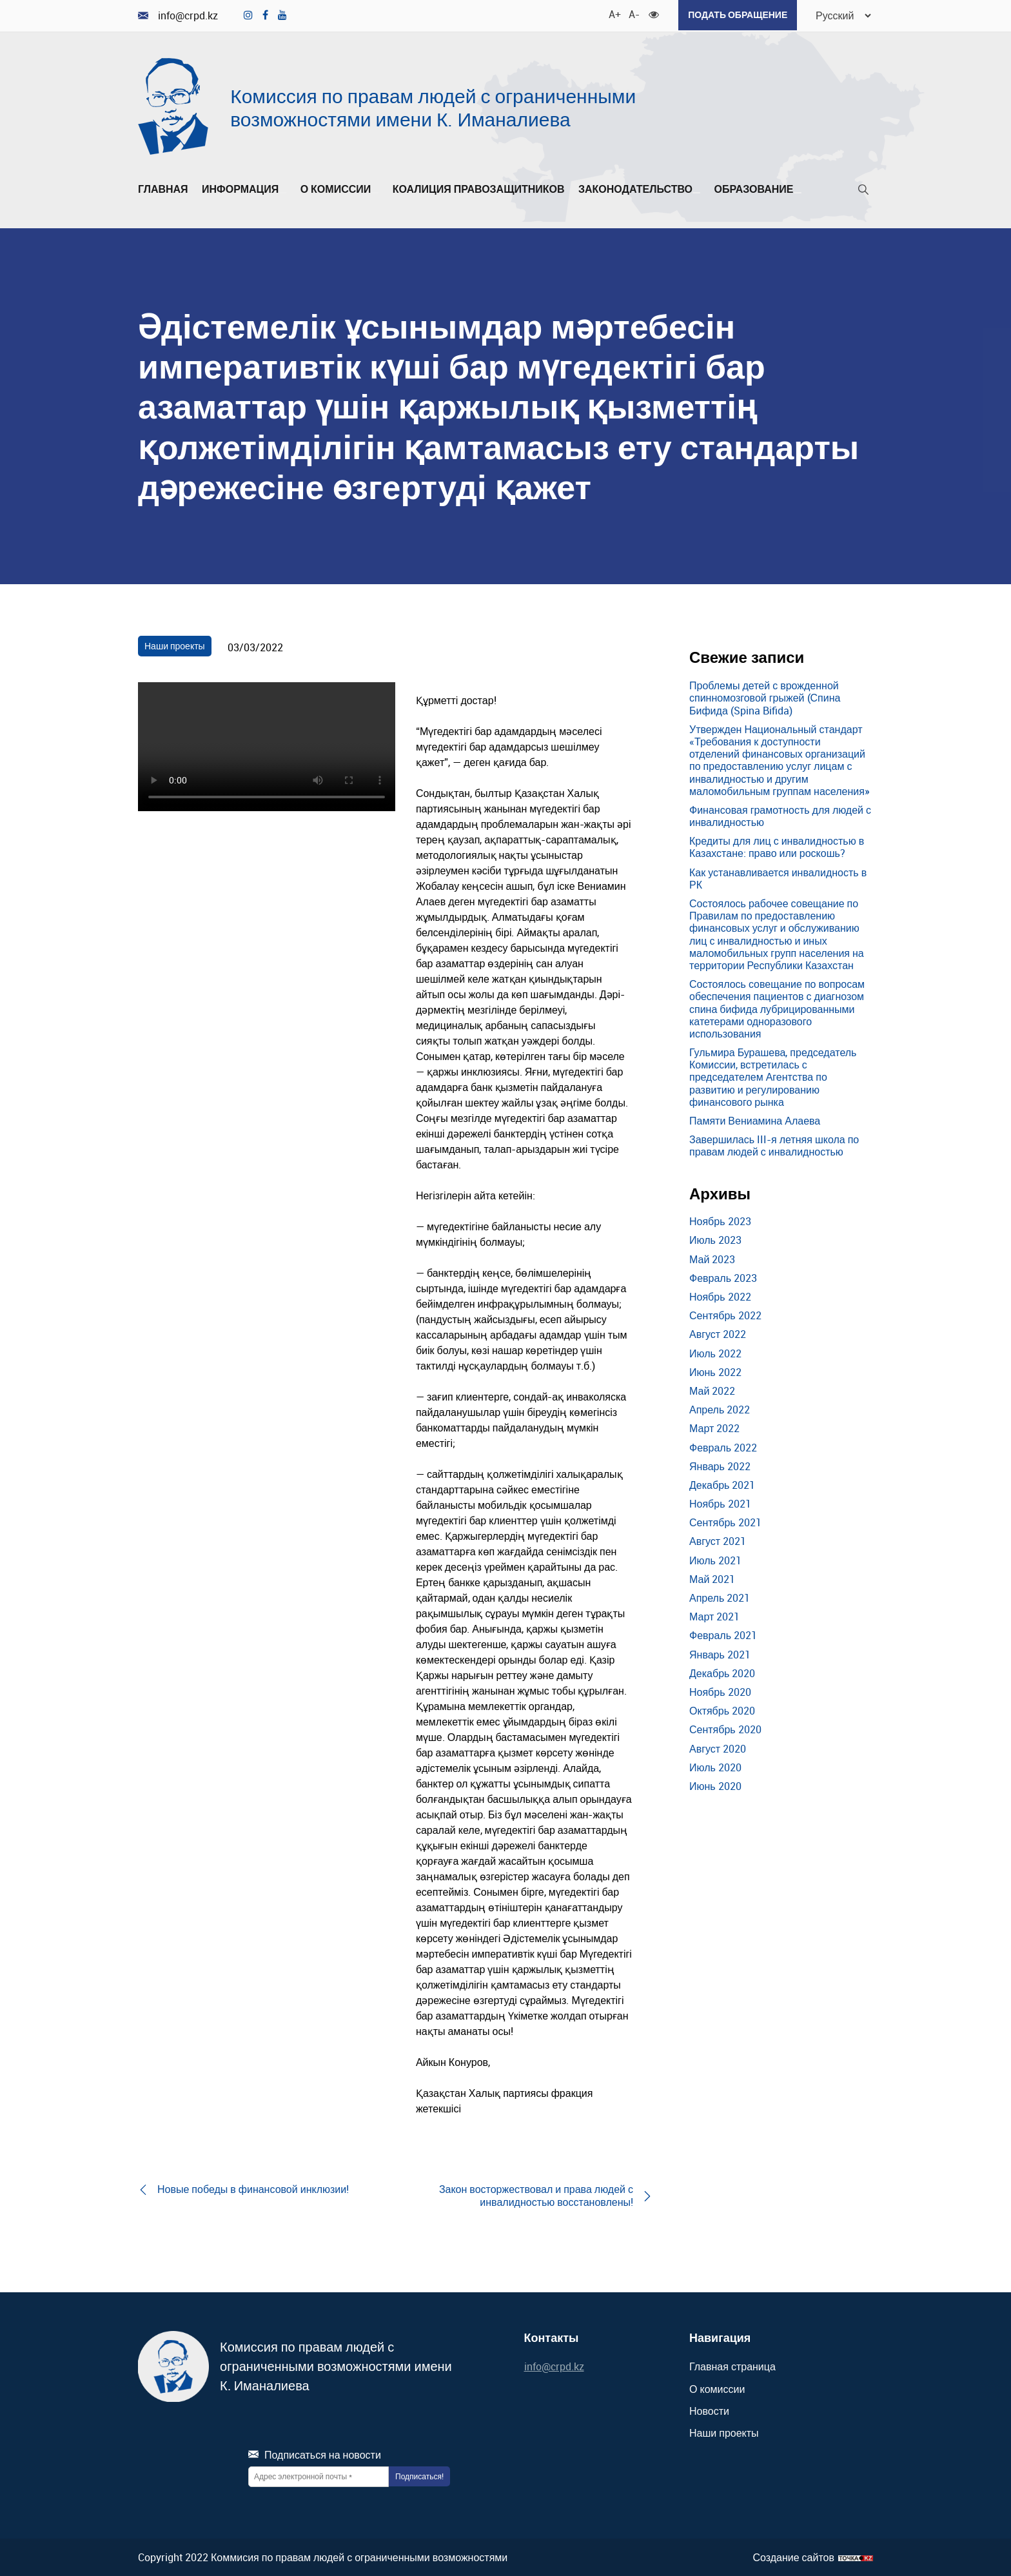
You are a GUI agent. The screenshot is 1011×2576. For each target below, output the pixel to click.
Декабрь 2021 (722, 1484)
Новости (709, 2410)
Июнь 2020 (715, 1785)
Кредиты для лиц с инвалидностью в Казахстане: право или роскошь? (776, 846)
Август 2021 (717, 1540)
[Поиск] (863, 191)
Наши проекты (174, 644)
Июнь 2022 (715, 1371)
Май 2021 (712, 1578)
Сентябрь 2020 (725, 1729)
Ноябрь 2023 (720, 1221)
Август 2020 (717, 1747)
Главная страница (732, 2366)
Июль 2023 (715, 1239)
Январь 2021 (720, 1653)
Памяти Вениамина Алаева (754, 1119)
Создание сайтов (793, 2556)
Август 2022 (717, 1333)
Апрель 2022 (719, 1408)
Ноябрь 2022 (720, 1295)
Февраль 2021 (723, 1634)
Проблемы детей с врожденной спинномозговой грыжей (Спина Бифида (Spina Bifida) (764, 696)
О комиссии (339, 188)
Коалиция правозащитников (479, 188)
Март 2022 (714, 1428)
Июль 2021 (715, 1559)
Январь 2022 (720, 1465)
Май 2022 (712, 1389)
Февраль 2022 (723, 1446)
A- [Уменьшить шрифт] (630, 13)
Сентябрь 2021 (725, 1522)
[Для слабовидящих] (650, 13)
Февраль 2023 (723, 1277)
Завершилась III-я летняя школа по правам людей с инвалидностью (774, 1144)
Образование (757, 188)
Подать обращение (734, 14)
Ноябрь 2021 (720, 1502)
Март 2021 (714, 1615)
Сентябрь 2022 (725, 1314)
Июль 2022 (715, 1352)
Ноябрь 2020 (720, 1691)
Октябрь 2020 (722, 1709)
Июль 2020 (715, 1766)
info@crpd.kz (178, 15)
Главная (163, 188)
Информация (244, 188)
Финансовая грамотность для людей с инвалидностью (780, 814)
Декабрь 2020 (722, 1672)
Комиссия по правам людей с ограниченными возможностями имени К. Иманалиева (433, 106)
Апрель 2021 (719, 1596)
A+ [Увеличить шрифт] (610, 13)
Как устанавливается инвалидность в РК (778, 877)
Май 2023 (712, 1258)
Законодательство (639, 188)
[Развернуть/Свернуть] (282, 191)
